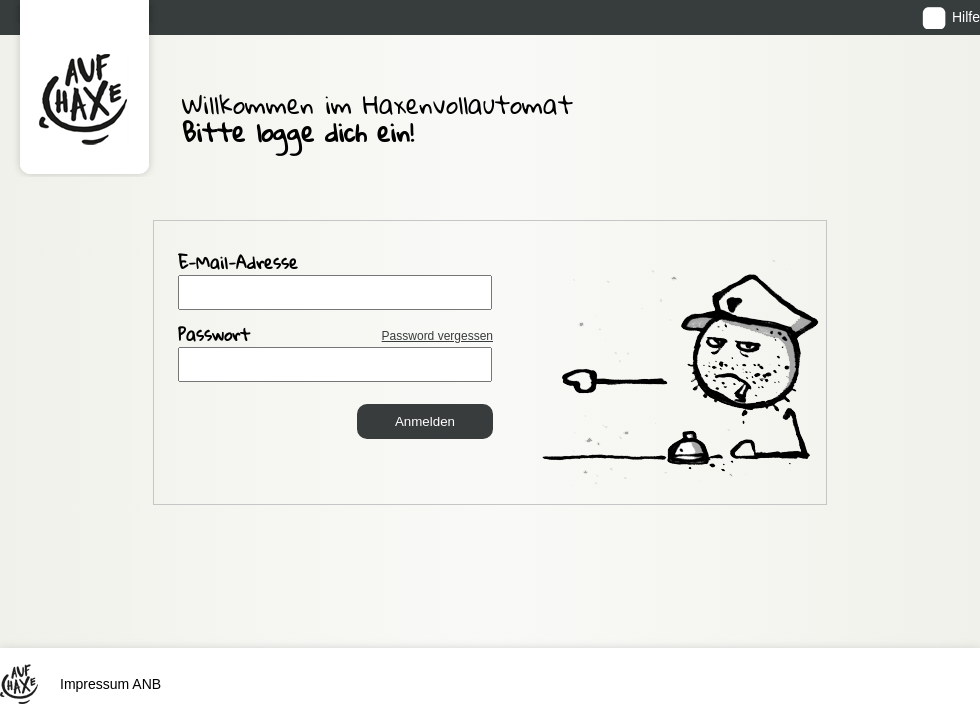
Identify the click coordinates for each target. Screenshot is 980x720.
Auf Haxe (84, 88)
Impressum (94, 596)
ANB (146, 596)
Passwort (335, 337)
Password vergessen (437, 336)
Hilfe (966, 17)
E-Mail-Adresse (238, 265)
